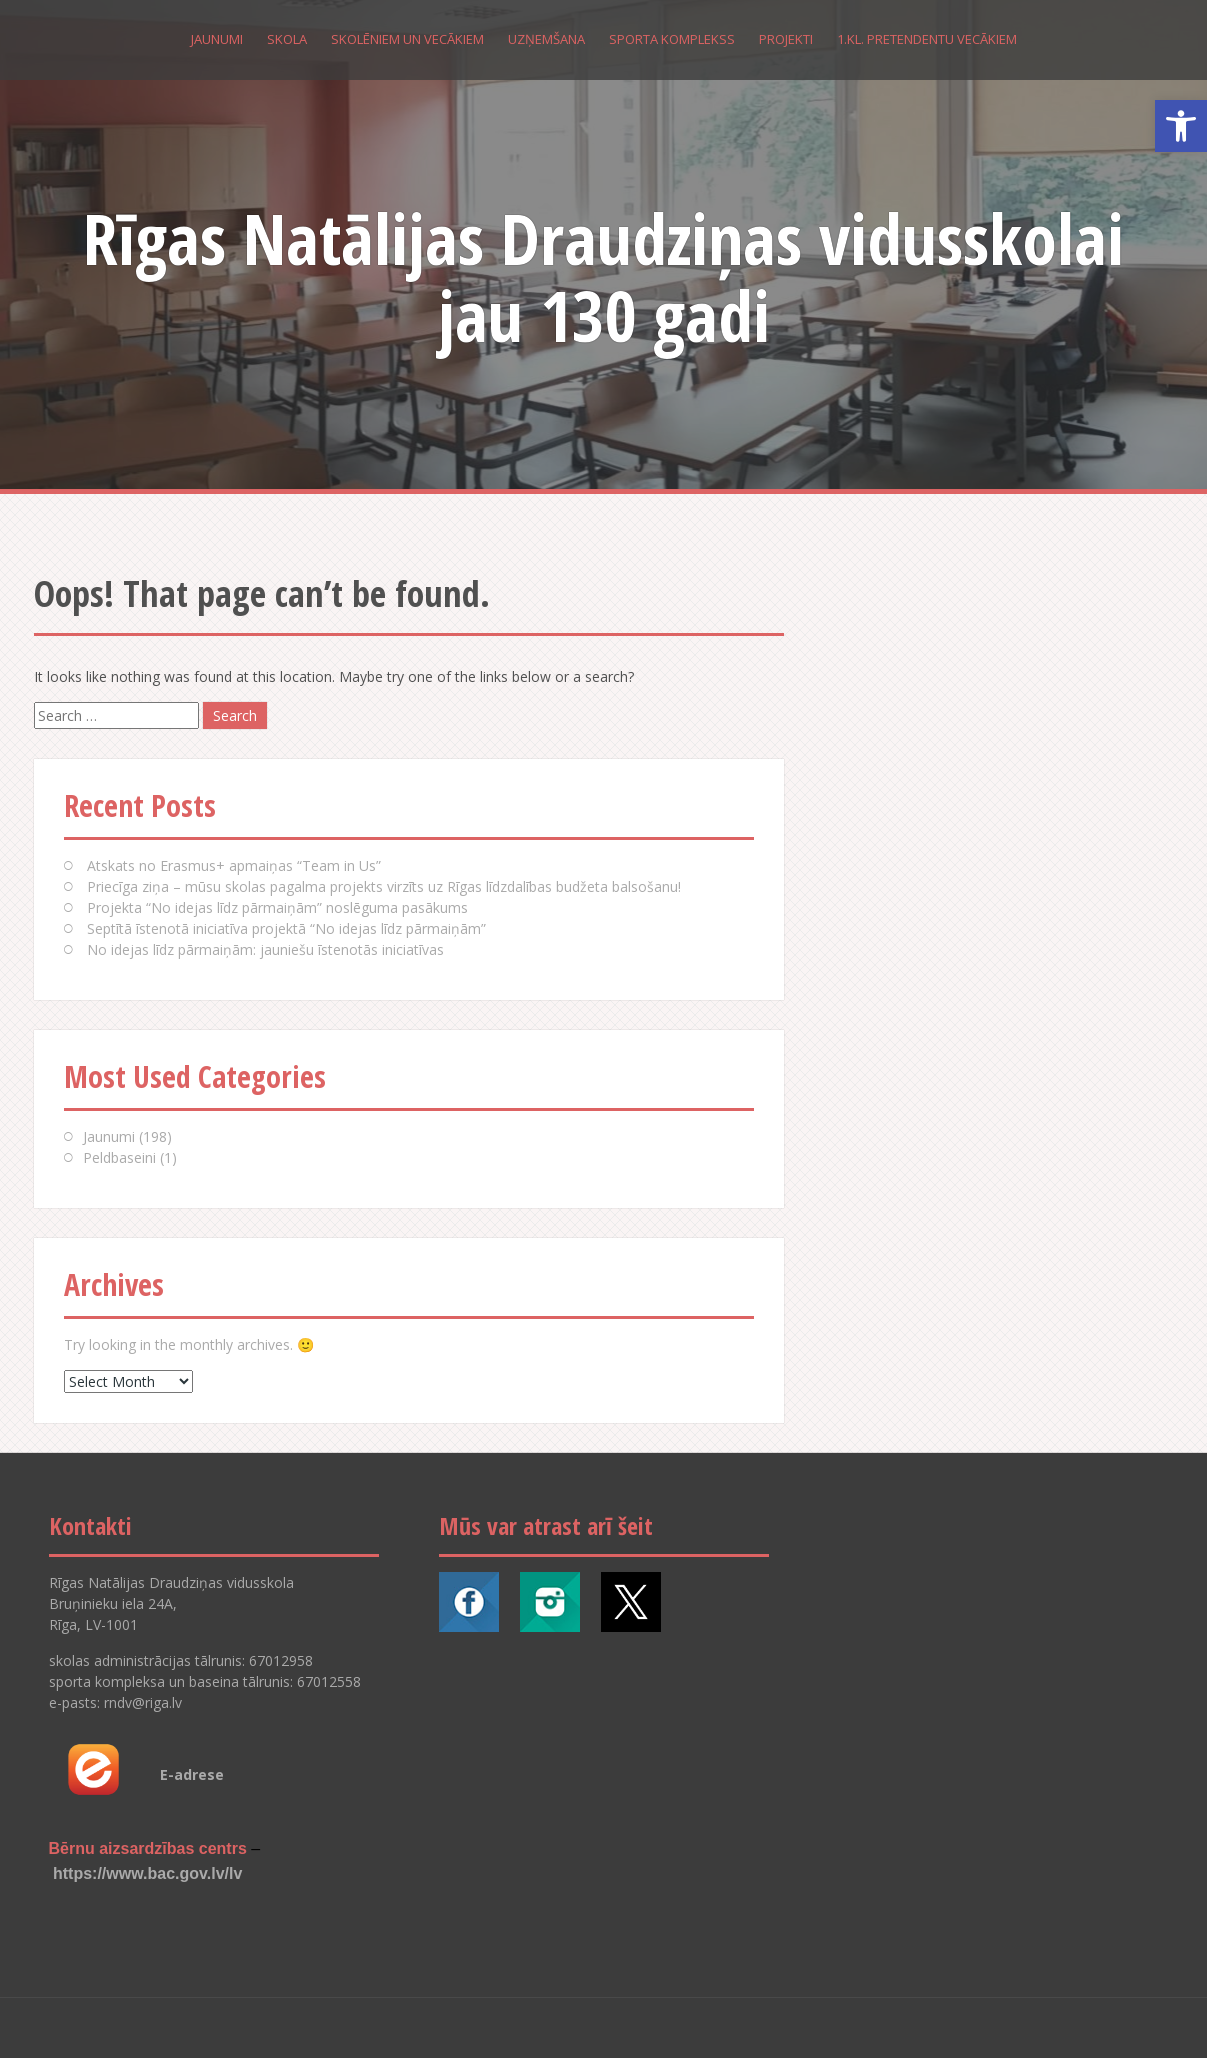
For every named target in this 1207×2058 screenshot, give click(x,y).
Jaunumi (217, 39)
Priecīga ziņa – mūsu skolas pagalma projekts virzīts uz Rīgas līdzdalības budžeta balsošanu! (384, 886)
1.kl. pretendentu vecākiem (927, 39)
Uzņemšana (546, 39)
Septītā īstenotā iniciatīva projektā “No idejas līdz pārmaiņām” (286, 928)
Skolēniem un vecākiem (407, 39)
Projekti (786, 39)
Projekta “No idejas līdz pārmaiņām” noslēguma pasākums (277, 907)
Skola (287, 39)
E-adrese (192, 1774)
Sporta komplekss (672, 39)
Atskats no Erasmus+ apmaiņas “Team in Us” (234, 865)
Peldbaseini (119, 1157)
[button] (1181, 126)
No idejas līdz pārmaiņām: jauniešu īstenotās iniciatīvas (265, 949)
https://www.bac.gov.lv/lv (147, 1873)
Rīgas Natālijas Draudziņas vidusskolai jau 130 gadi (603, 276)
